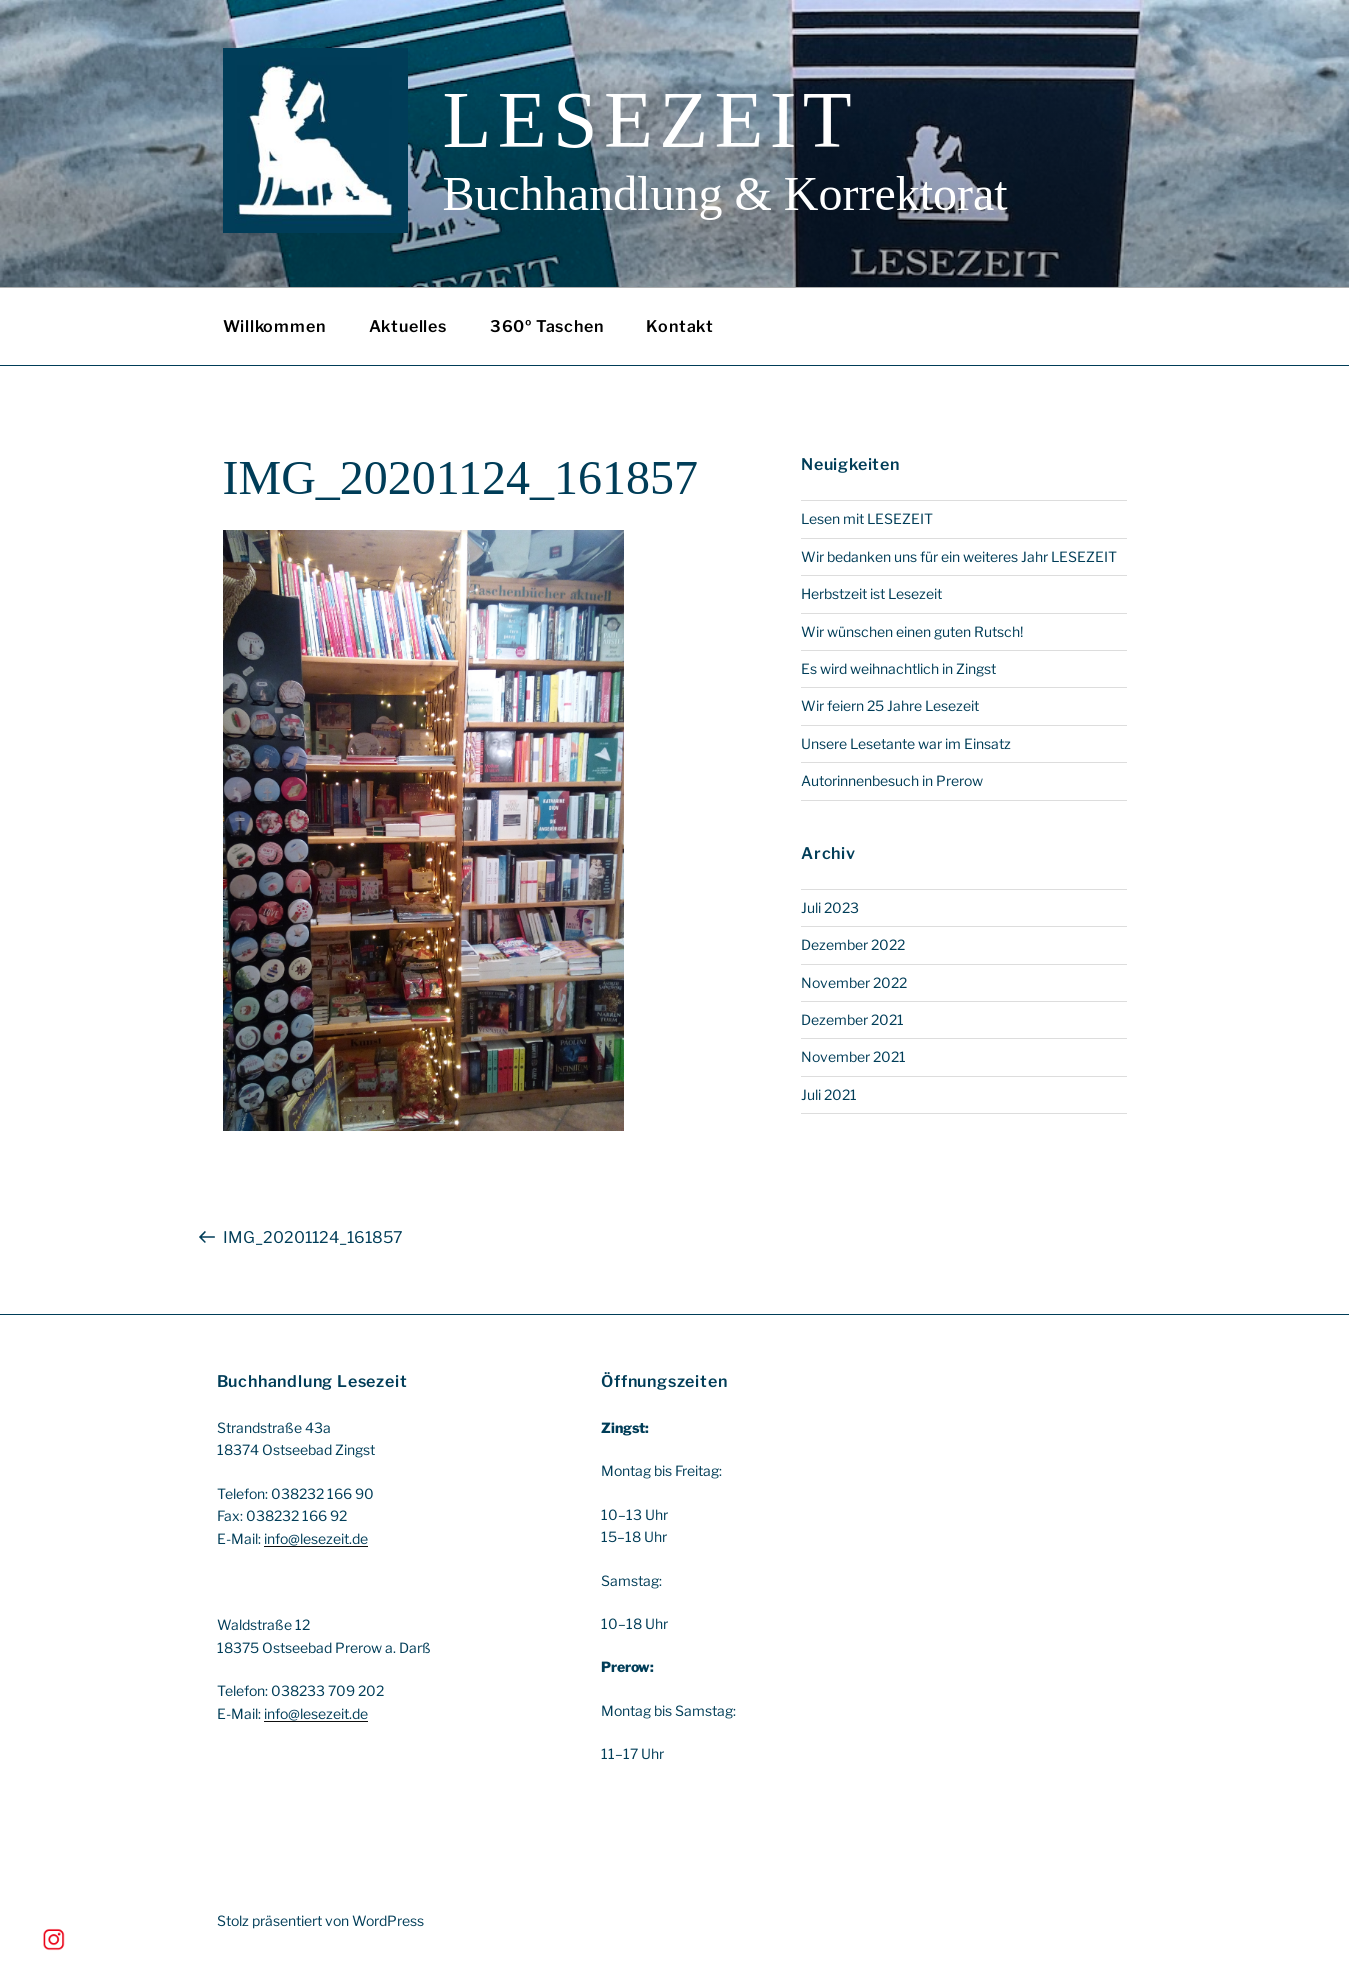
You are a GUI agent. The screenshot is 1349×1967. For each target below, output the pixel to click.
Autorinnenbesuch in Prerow (892, 780)
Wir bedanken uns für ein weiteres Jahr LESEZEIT (959, 556)
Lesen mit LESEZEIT (867, 518)
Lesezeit (651, 120)
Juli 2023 (830, 907)
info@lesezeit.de (316, 1538)
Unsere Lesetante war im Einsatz (906, 743)
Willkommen (274, 326)
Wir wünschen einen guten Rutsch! (912, 631)
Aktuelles (408, 326)
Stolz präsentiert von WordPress (320, 1920)
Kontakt (680, 326)
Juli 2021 (829, 1094)
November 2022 (854, 982)
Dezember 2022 (853, 944)
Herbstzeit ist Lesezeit (871, 593)
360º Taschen (547, 326)
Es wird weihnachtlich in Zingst (898, 668)
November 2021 (853, 1056)
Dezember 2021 (852, 1019)
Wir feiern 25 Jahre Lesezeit (890, 705)
